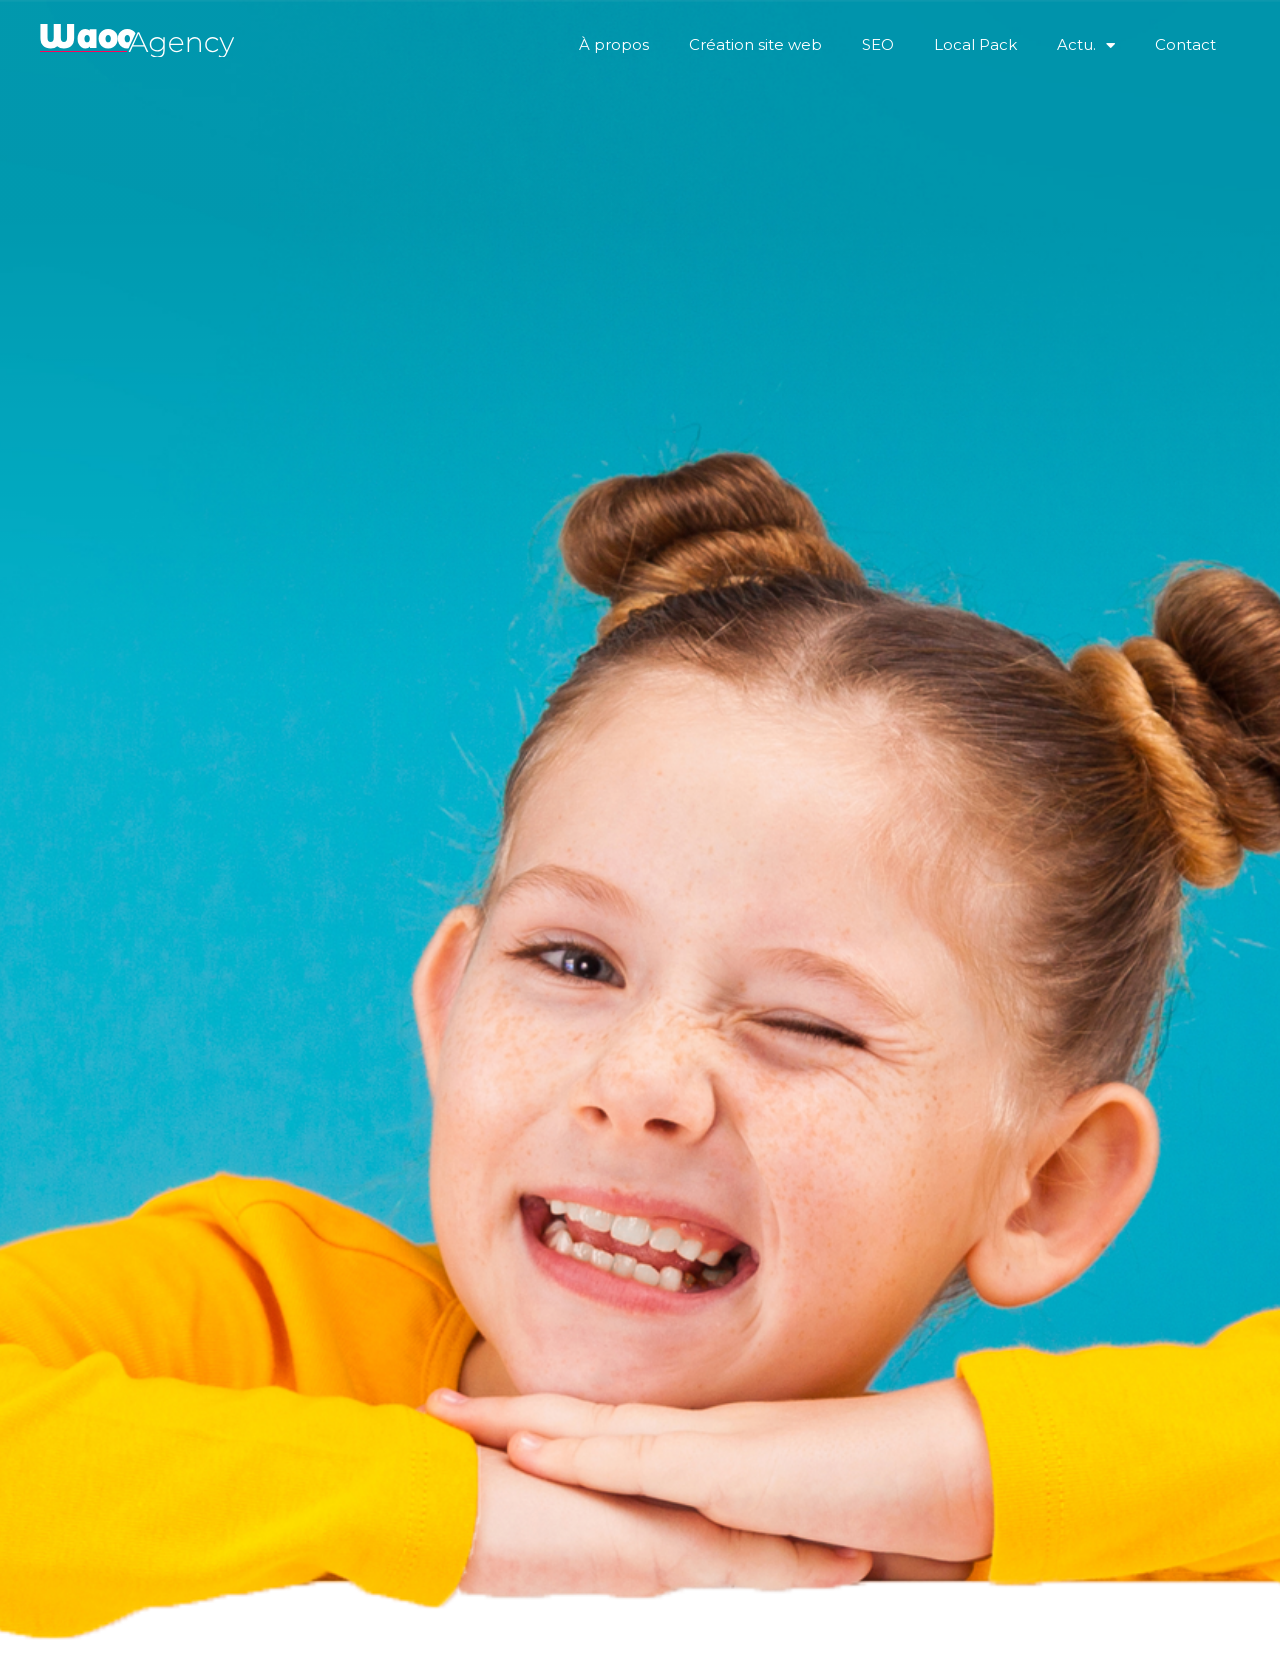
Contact (1185, 44)
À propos (614, 44)
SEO (878, 44)
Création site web (755, 44)
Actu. (1086, 45)
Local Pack (975, 44)
